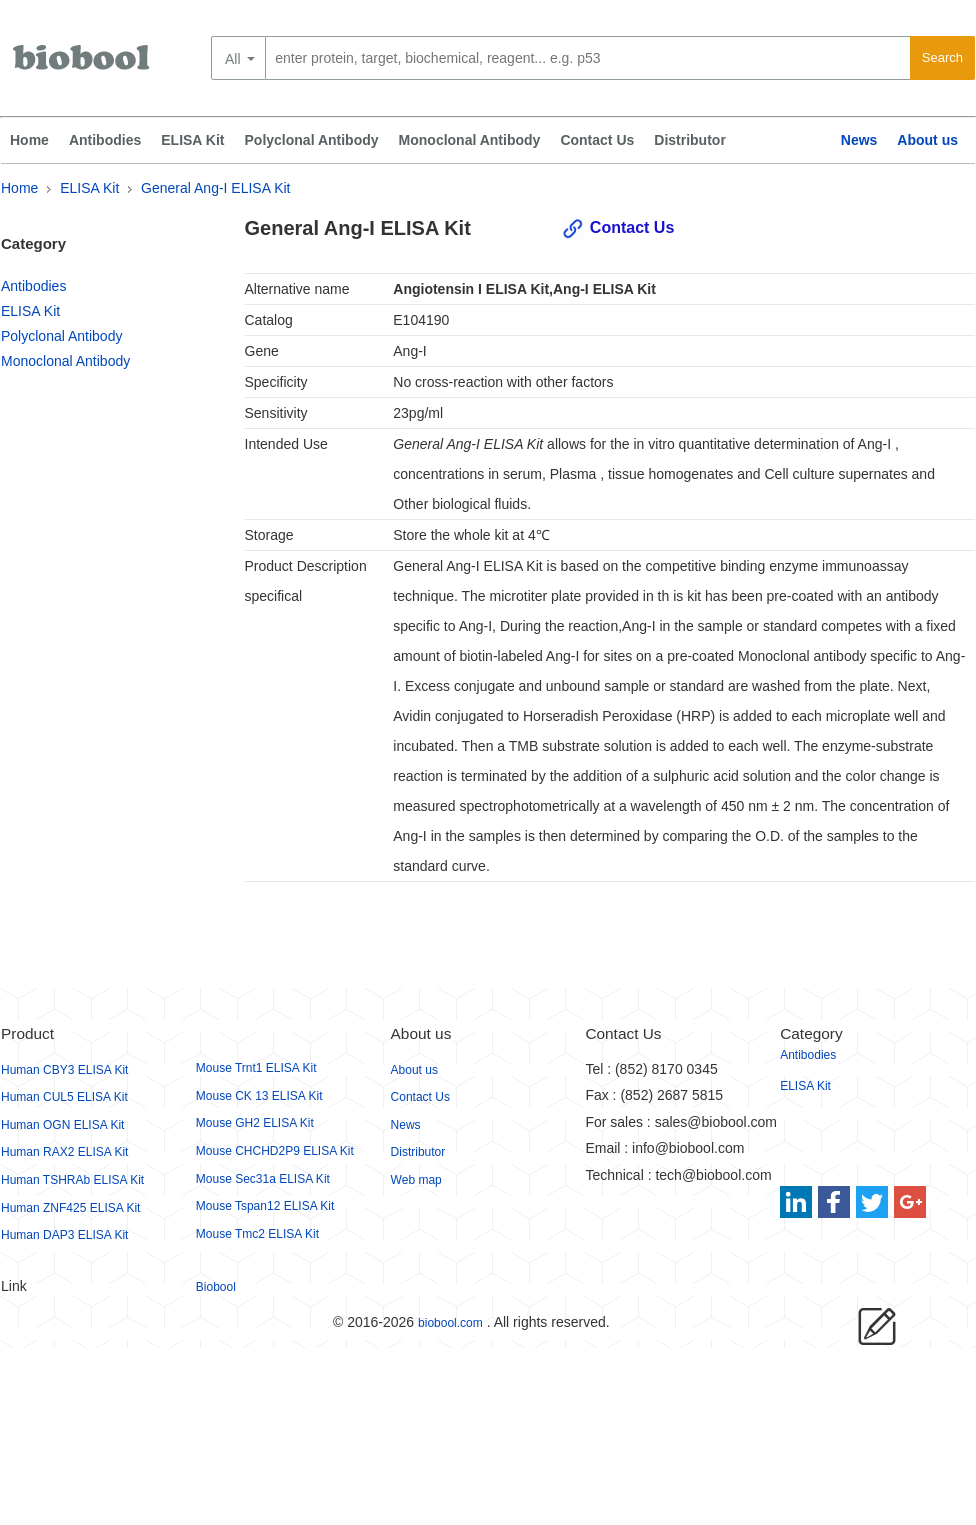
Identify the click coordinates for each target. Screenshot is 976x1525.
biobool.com (450, 1323)
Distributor (690, 140)
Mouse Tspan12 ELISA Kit (265, 1206)
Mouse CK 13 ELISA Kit (259, 1096)
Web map (416, 1180)
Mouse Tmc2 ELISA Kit (257, 1234)
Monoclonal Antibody (470, 140)
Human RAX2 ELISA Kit (64, 1152)
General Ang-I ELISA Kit (215, 188)
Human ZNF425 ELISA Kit (70, 1208)
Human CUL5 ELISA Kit (64, 1097)
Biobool (216, 1287)
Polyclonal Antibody (312, 140)
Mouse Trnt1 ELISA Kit (256, 1068)
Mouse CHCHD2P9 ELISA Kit (275, 1151)
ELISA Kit (192, 140)
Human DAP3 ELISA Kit (64, 1235)
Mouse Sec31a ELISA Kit (263, 1179)
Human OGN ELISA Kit (62, 1125)
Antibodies (105, 140)
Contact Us (597, 140)
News (859, 140)
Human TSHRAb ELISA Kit (72, 1180)
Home (29, 140)
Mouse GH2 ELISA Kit (255, 1123)
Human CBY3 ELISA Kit (64, 1070)
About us (927, 140)
